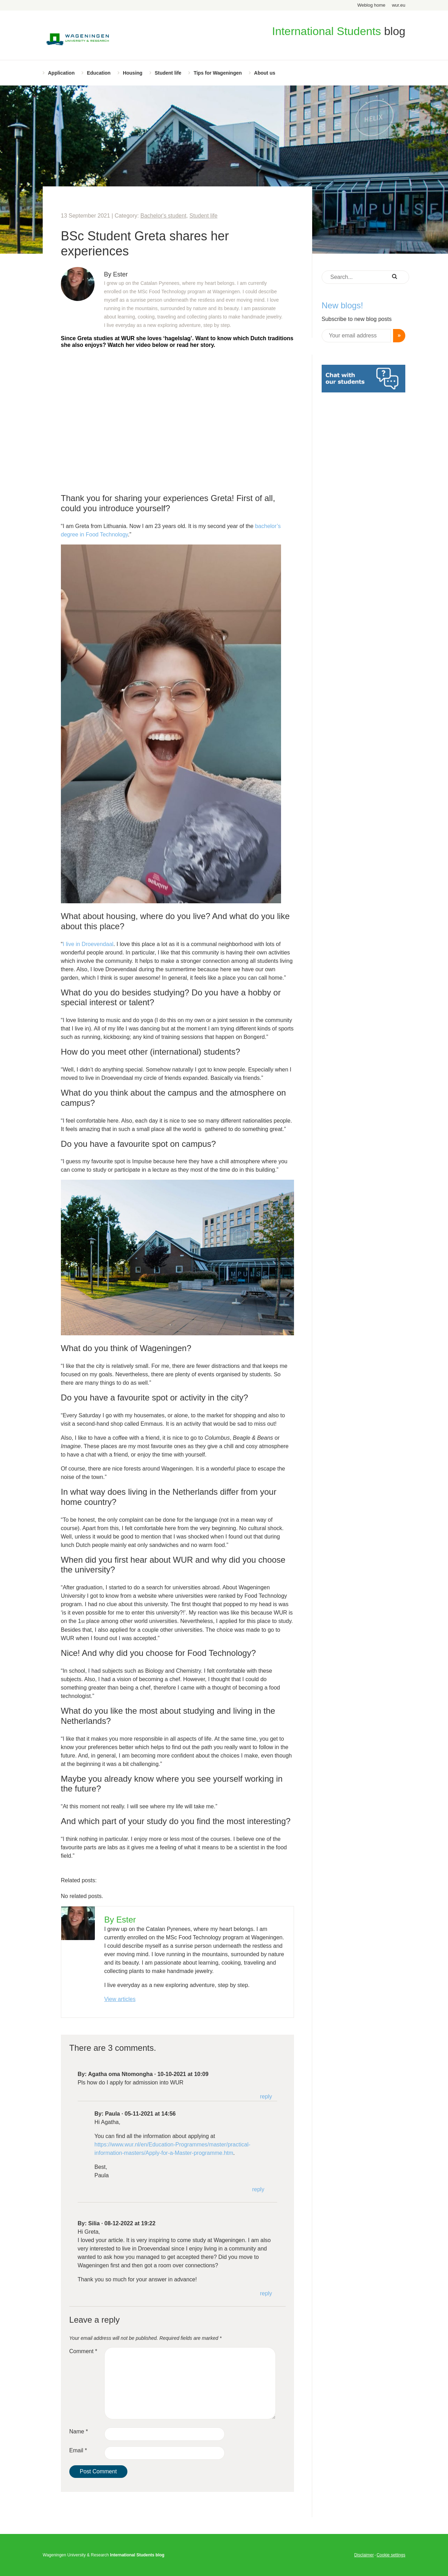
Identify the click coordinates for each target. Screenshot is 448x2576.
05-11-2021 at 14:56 (150, 2114)
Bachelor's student (163, 216)
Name (78, 2431)
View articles (120, 1999)
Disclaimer (364, 2555)
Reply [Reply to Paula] (258, 2189)
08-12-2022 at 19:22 (129, 2223)
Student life (168, 73)
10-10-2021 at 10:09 (183, 2074)
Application (61, 73)
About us (264, 73)
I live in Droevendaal (88, 944)
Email (78, 2450)
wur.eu (398, 5)
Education (99, 73)
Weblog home (371, 5)
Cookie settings (391, 2555)
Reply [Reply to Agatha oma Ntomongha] (266, 2096)
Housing (132, 73)
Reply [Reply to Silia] (266, 2293)
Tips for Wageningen (218, 73)
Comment (83, 2351)
